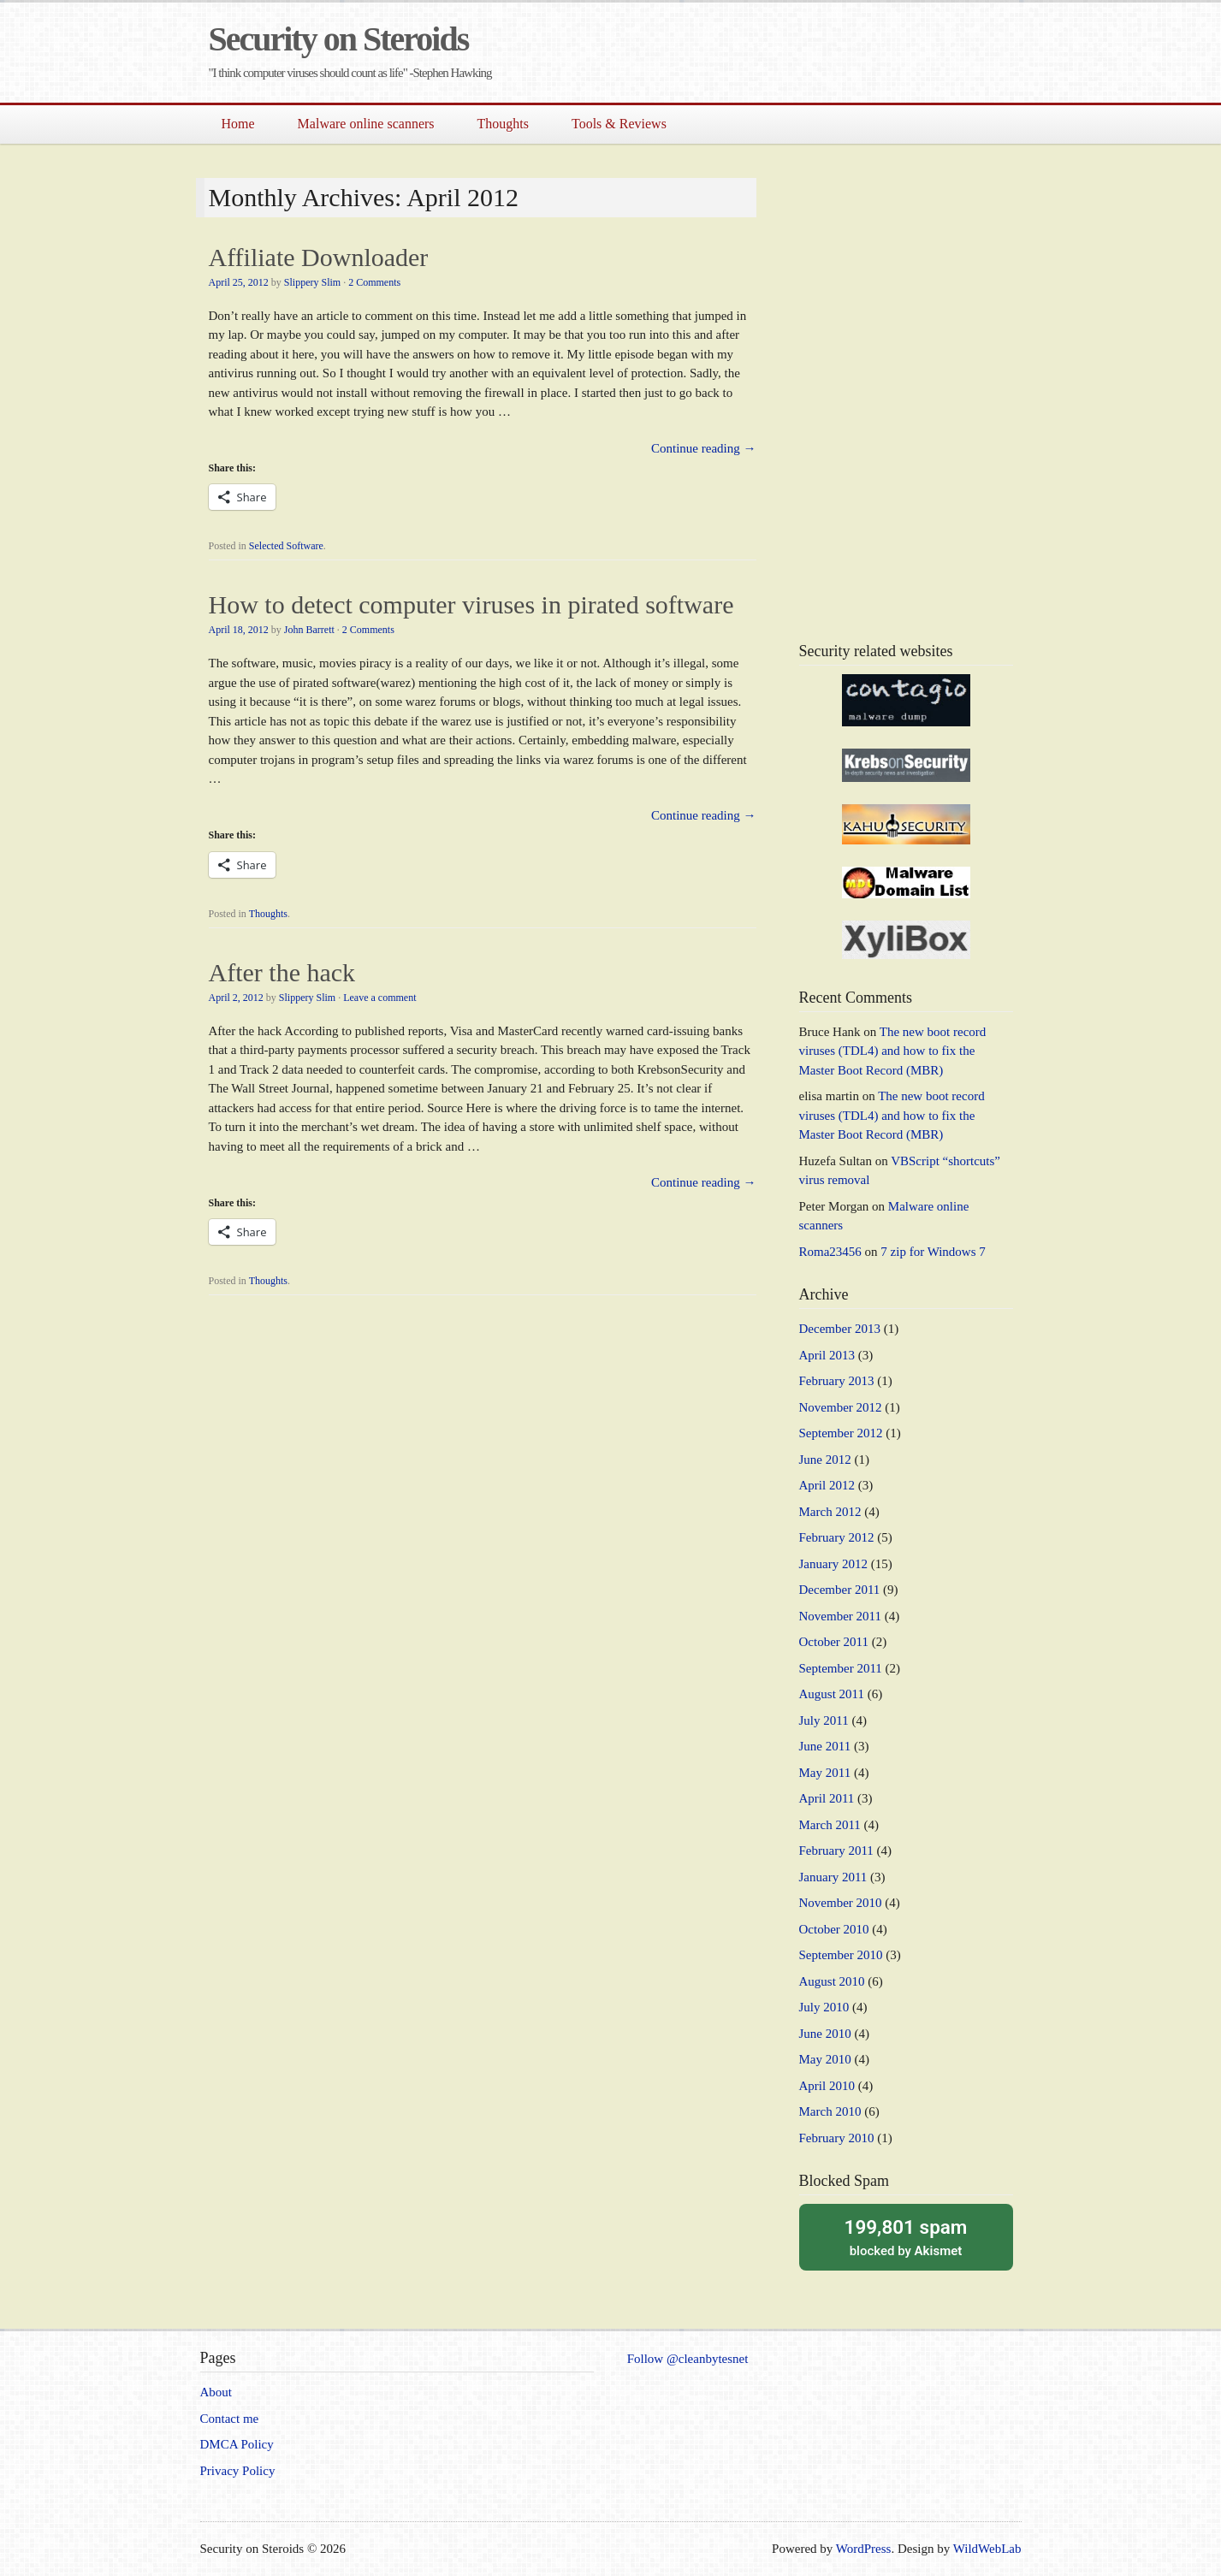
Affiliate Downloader (319, 257)
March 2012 (830, 1512)
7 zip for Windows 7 (932, 1251)
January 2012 (833, 1564)
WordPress (864, 2548)
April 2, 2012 (236, 998)
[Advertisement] (821, 58)
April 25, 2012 (239, 282)
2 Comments (374, 282)
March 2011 (830, 1825)
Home (238, 123)
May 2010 (825, 2059)
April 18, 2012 (239, 630)
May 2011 (825, 1773)
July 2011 (824, 1720)
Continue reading (703, 448)
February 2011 (836, 1850)
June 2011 (825, 1746)
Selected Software (286, 546)
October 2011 (834, 1642)
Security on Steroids (339, 39)
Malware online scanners (366, 123)
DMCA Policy (237, 2444)
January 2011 (833, 1877)
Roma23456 (830, 1251)
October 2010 (834, 1929)
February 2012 (836, 1537)
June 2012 (825, 1459)
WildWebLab (987, 2548)
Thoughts (503, 123)
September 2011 (840, 1668)
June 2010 (825, 2033)
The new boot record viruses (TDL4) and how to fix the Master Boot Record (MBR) (893, 1051)
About (216, 2392)
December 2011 (839, 1589)
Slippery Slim (312, 282)
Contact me (229, 2418)
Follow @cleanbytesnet (688, 2359)
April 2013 (827, 1355)
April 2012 (827, 1485)
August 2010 (832, 1981)
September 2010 (841, 1955)
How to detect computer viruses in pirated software (471, 604)
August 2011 (832, 1694)
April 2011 (827, 1798)
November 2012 (840, 1407)
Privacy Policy (238, 2471)
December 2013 (839, 1328)
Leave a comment (379, 998)
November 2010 (840, 1903)
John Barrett (309, 630)
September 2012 (841, 1433)
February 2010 (836, 2138)
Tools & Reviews (619, 123)
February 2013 (836, 1381)
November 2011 (840, 1616)
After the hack (282, 972)
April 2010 (827, 2086)
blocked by (906, 2236)
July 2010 (824, 2007)
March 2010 (830, 2111)
